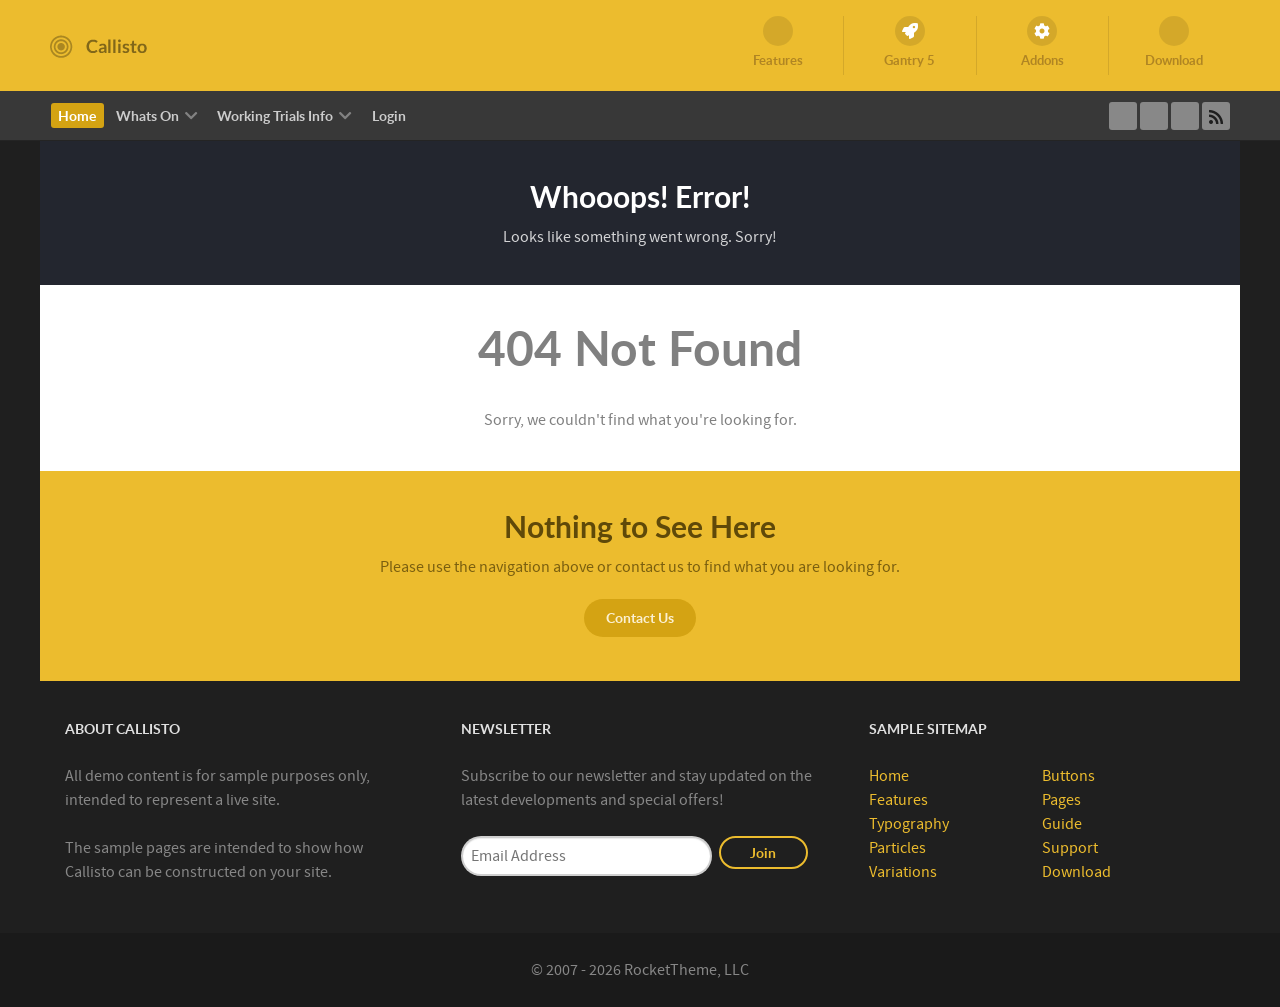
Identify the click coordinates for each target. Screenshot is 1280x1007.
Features (898, 800)
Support (1070, 848)
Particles (897, 848)
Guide (1062, 824)
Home (889, 776)
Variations (903, 872)
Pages (1061, 800)
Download (1076, 872)
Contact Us (640, 617)
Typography (909, 824)
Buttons (1068, 776)
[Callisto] (98, 45)
